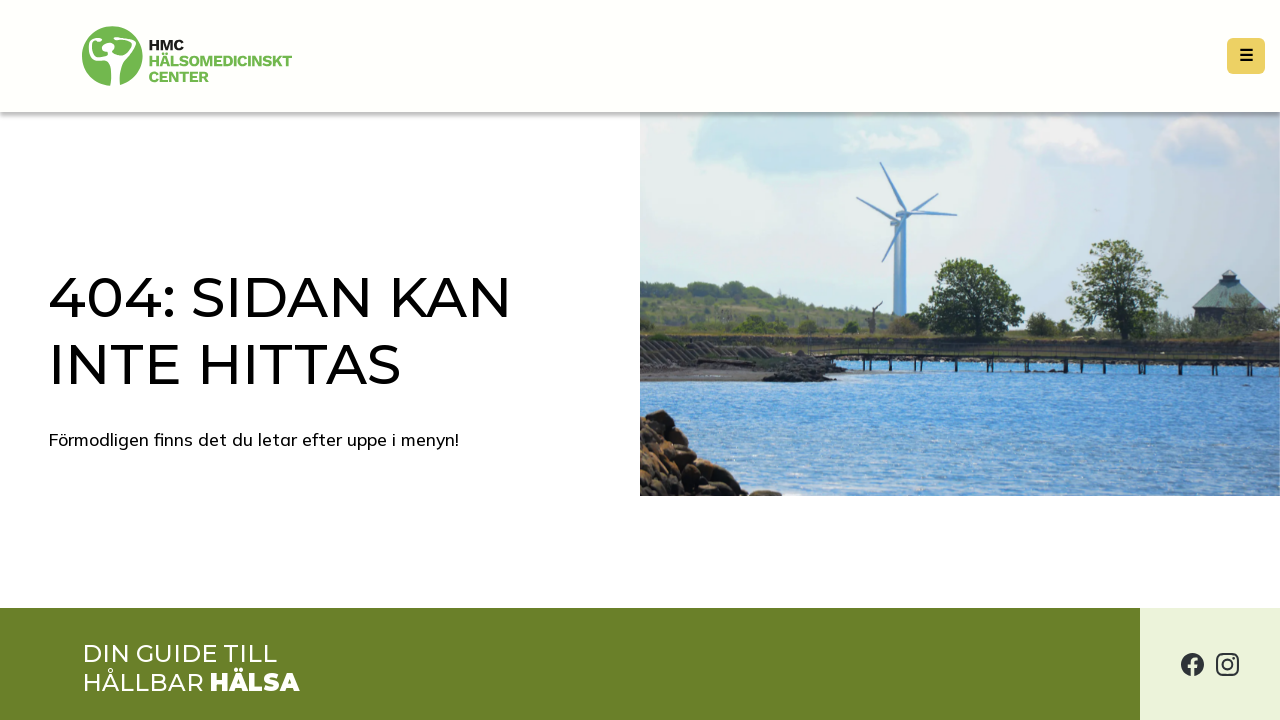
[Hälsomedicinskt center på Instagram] (1227, 664)
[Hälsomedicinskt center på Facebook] (1192, 664)
